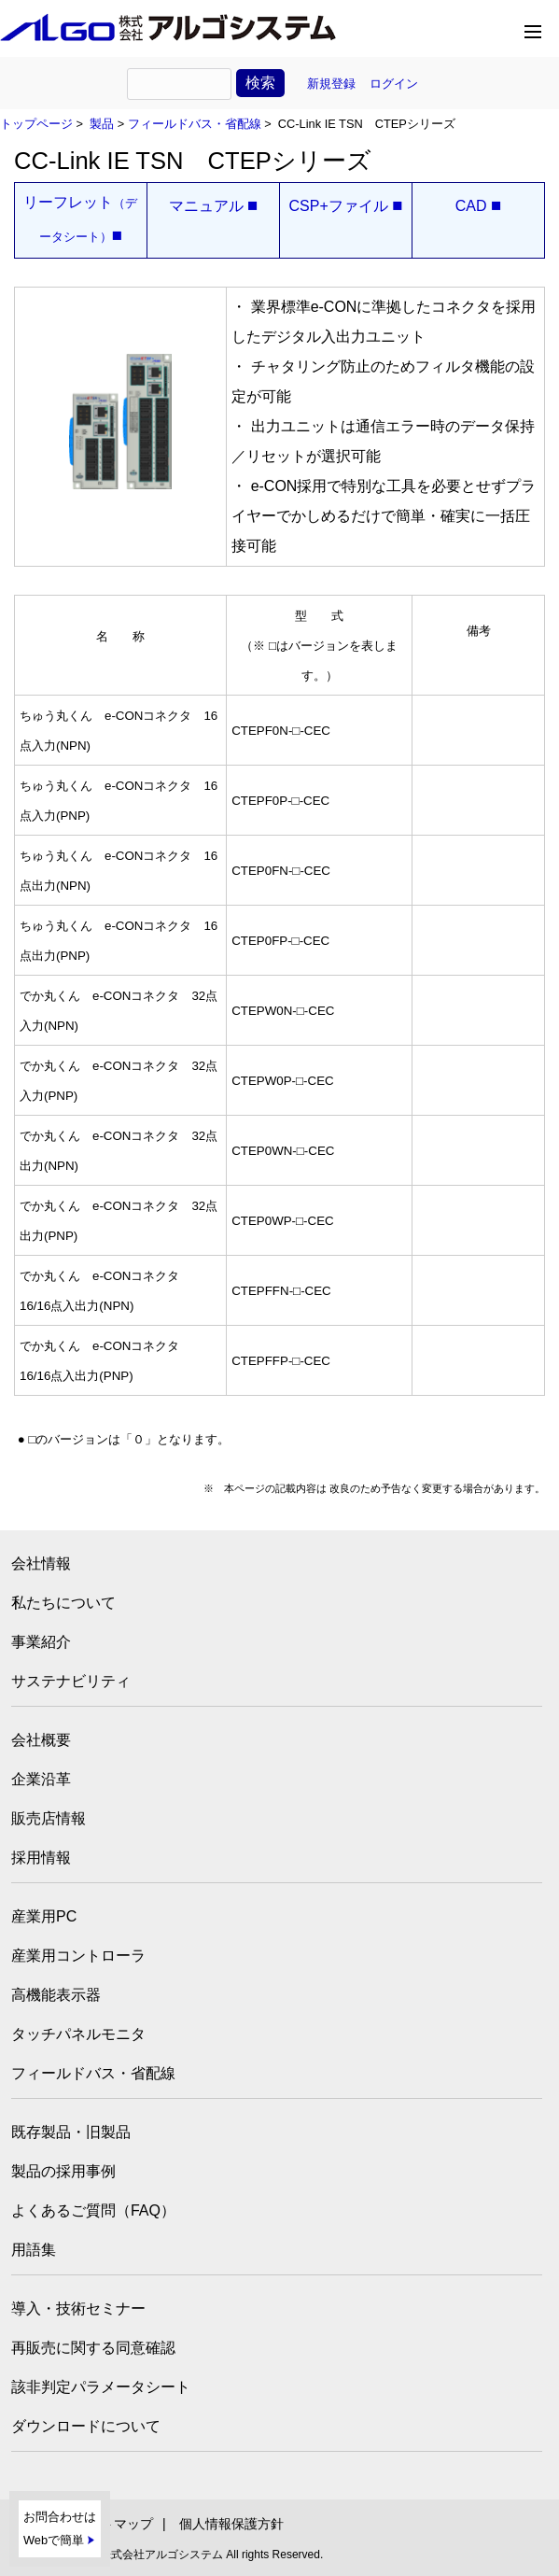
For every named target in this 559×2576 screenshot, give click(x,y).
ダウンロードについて (86, 2426)
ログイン (394, 84)
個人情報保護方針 (231, 2523)
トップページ (36, 124)
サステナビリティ (71, 1681)
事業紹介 (41, 1642)
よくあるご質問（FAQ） (93, 2210)
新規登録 (331, 84)
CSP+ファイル (345, 206)
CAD (478, 206)
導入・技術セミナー (78, 2308)
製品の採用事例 (63, 2171)
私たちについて (63, 1603)
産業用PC (44, 1916)
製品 (102, 124)
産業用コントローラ (78, 1956)
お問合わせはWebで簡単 (59, 2529)
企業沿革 (41, 1779)
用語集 (33, 2250)
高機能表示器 (56, 1995)
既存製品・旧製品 (71, 2132)
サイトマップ (114, 2523)
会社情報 (41, 1563)
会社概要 (41, 1740)
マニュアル (214, 206)
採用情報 (41, 1857)
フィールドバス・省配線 (194, 124)
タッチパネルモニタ (78, 2034)
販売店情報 (48, 1818)
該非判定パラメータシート (100, 2387)
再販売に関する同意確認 (93, 2348)
